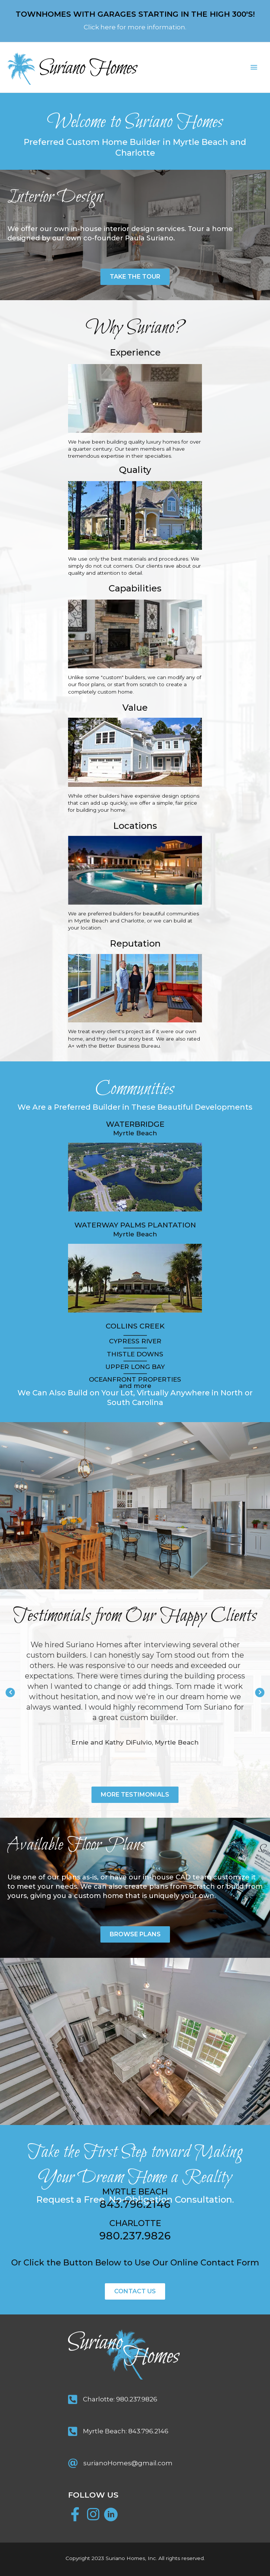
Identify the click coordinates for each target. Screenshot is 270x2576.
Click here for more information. (135, 27)
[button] (135, 277)
